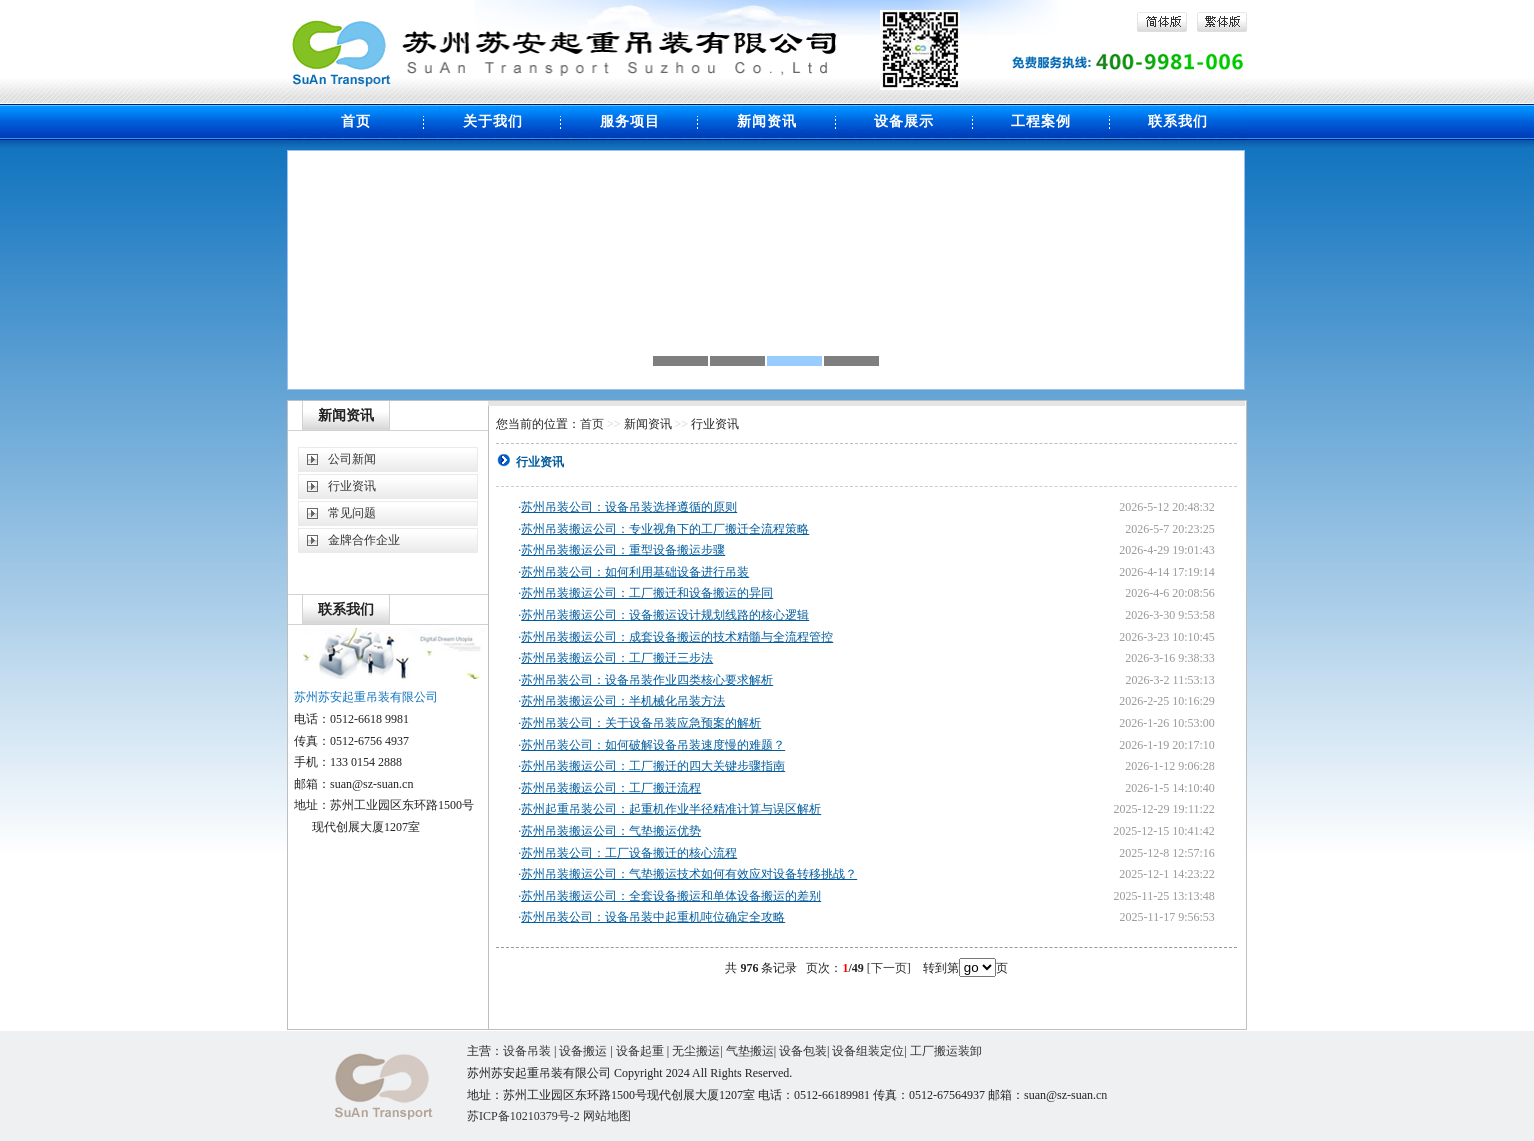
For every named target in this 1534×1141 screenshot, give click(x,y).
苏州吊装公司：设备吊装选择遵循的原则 (629, 507)
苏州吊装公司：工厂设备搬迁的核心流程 (629, 853)
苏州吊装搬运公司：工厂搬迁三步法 (617, 658)
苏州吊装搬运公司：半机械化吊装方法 (623, 701)
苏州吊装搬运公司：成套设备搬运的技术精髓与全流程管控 (677, 637)
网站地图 (607, 1116)
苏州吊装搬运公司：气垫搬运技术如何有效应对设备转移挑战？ (689, 874)
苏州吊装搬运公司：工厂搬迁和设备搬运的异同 (647, 593)
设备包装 (803, 1051)
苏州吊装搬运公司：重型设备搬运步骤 (623, 550)
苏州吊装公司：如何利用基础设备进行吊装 (635, 572)
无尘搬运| (698, 1051)
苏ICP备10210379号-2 (525, 1116)
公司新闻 (352, 459)
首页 (592, 424)
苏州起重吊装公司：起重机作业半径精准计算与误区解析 (671, 809)
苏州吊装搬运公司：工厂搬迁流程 (611, 788)
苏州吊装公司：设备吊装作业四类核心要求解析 (647, 680)
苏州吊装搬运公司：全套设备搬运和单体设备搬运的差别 (671, 896)
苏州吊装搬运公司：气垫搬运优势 (611, 831)
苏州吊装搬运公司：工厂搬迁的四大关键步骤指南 (653, 766)
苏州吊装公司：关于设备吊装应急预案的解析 (641, 723)
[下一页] (889, 968)
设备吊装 (527, 1051)
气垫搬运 (750, 1051)
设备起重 (640, 1051)
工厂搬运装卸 (946, 1051)
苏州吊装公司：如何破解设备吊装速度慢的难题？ (653, 745)
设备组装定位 (868, 1051)
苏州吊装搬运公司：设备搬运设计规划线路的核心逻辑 (665, 615)
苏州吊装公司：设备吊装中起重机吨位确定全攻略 (653, 917)
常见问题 (352, 513)
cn (1101, 1095)
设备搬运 (583, 1051)
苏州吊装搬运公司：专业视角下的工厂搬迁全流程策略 (665, 529)
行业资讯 (352, 486)
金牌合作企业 (364, 540)
